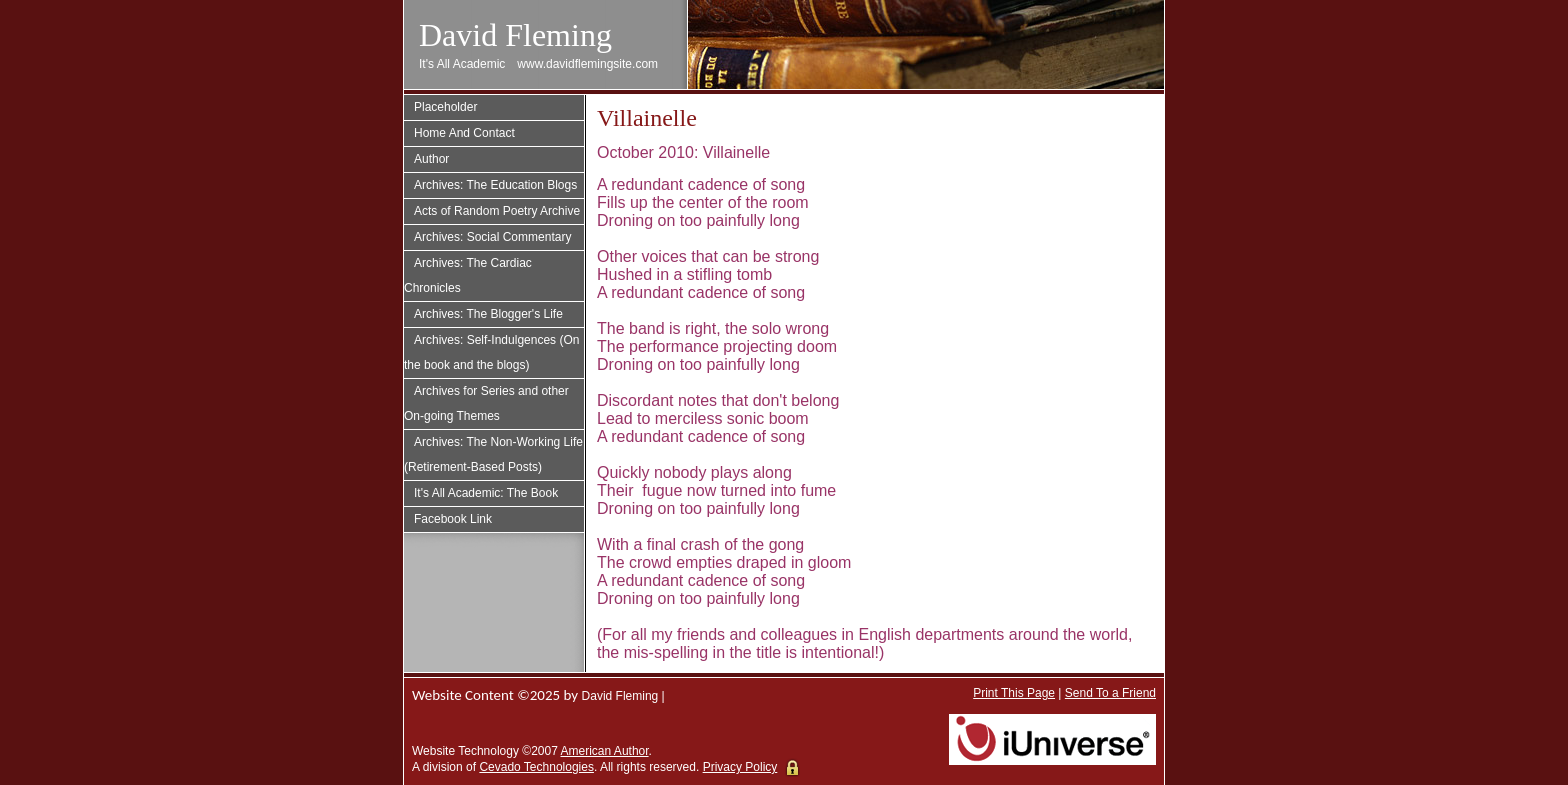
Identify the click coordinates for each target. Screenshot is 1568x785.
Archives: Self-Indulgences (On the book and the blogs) (491, 352)
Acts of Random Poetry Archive (497, 211)
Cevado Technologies (536, 767)
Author (431, 159)
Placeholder (445, 107)
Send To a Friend (1110, 693)
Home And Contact (464, 133)
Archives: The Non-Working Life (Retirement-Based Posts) (493, 454)
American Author (605, 751)
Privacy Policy (740, 767)
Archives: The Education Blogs (495, 185)
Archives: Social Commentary (492, 237)
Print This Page (1014, 693)
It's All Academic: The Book (486, 493)
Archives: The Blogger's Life (488, 314)
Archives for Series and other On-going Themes (486, 403)
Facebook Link (453, 519)
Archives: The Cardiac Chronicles (468, 275)
